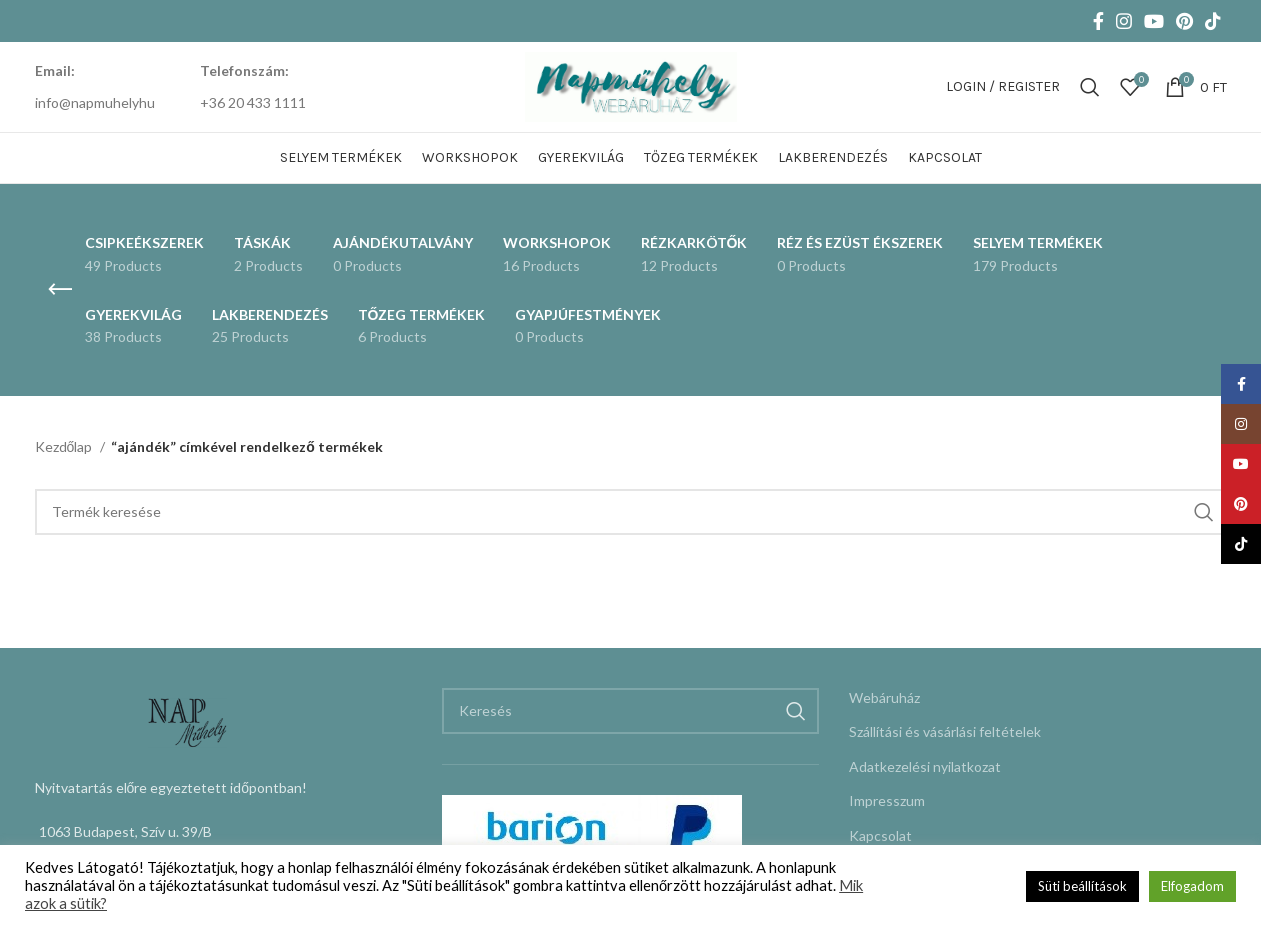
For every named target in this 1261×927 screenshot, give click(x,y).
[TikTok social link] (1213, 21)
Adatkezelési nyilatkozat (925, 766)
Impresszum (887, 800)
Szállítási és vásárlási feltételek (945, 731)
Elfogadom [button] (1192, 886)
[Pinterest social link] (1184, 21)
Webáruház (884, 697)
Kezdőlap (65, 446)
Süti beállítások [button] (1082, 886)
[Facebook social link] (1098, 21)
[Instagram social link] (1124, 21)
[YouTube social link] (1154, 21)
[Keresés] (1090, 87)
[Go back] (60, 290)
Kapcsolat (880, 835)
